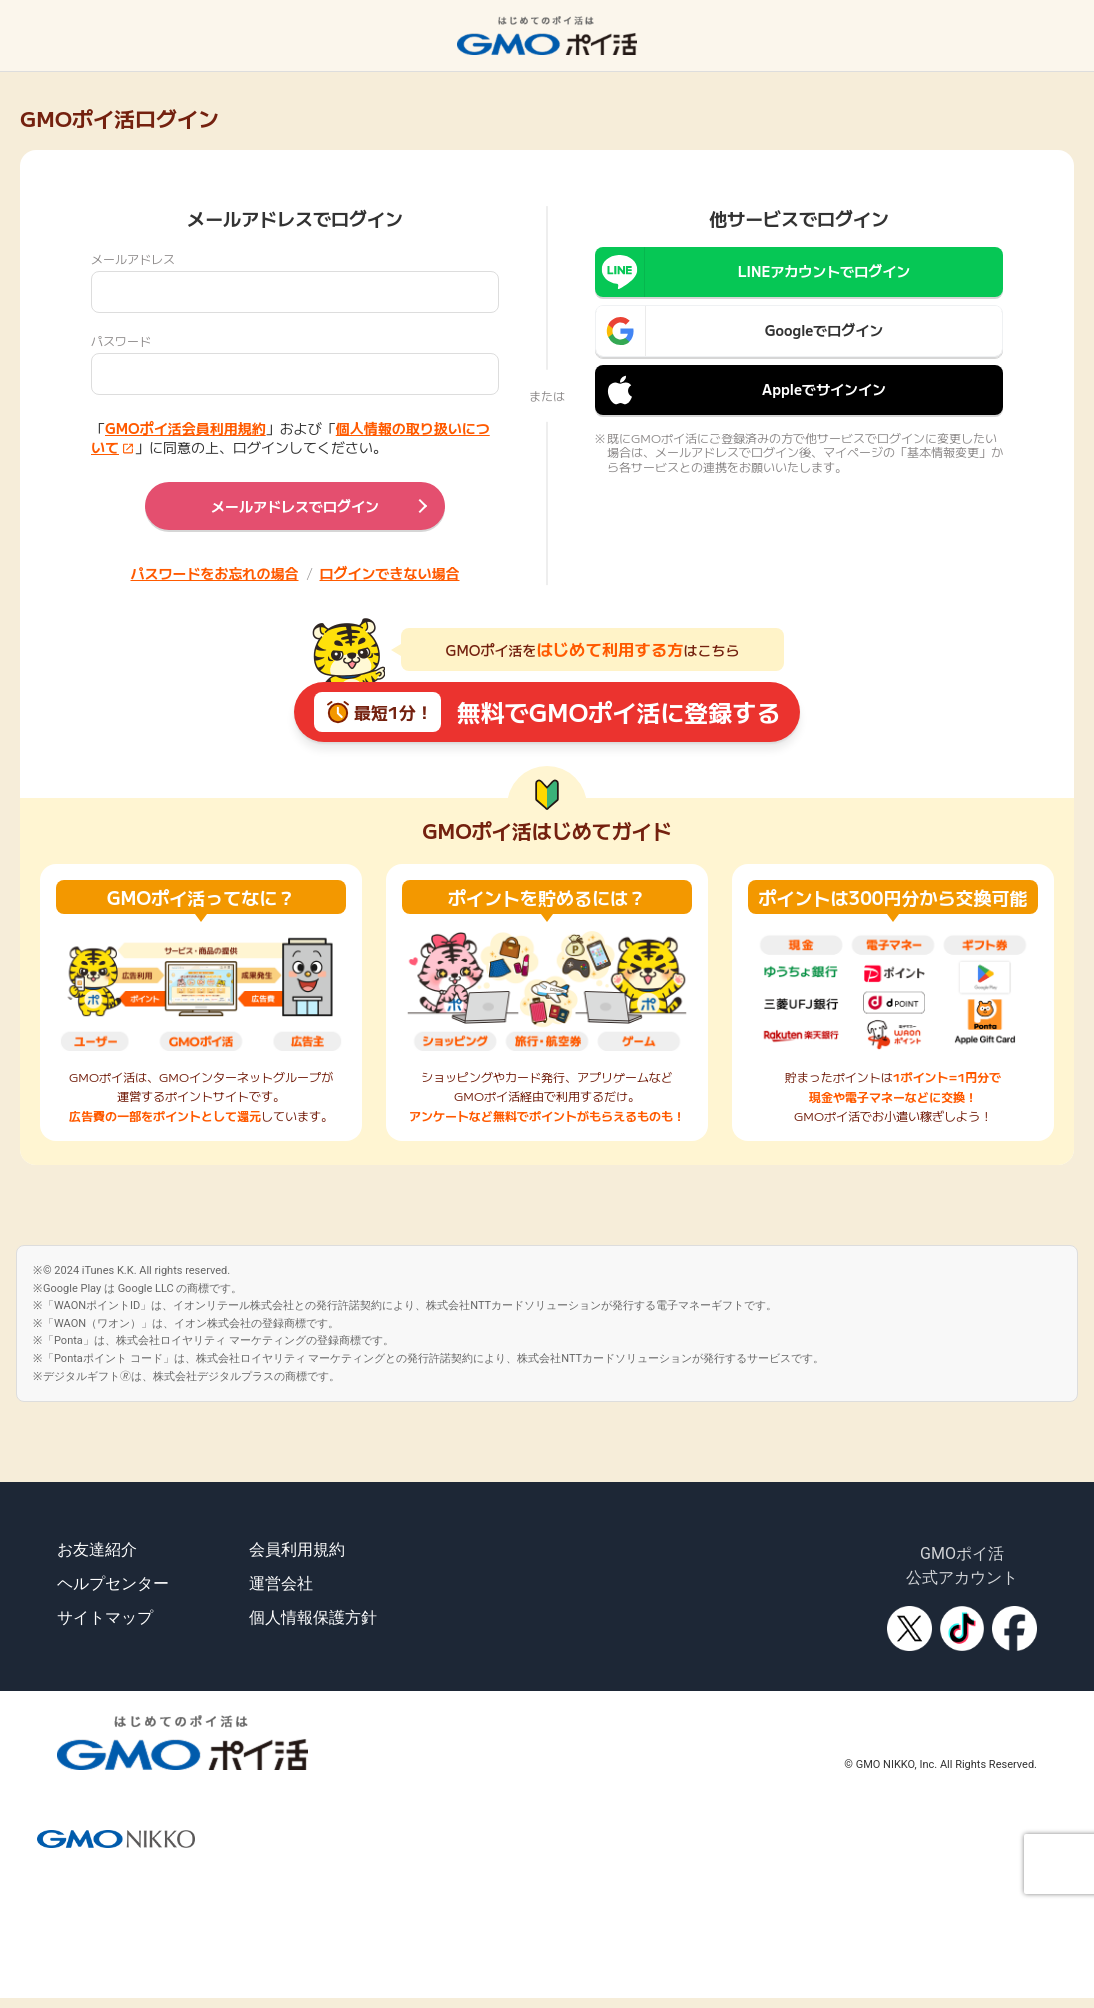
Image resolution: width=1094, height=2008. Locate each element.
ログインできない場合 (390, 573)
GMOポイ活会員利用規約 (185, 428)
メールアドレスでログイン (295, 506)
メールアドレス (133, 258)
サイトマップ (105, 1617)
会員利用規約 (297, 1549)
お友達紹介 (97, 1549)
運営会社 (281, 1583)
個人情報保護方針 (313, 1617)
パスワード (121, 340)
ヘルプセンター (113, 1583)
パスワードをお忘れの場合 (215, 573)
